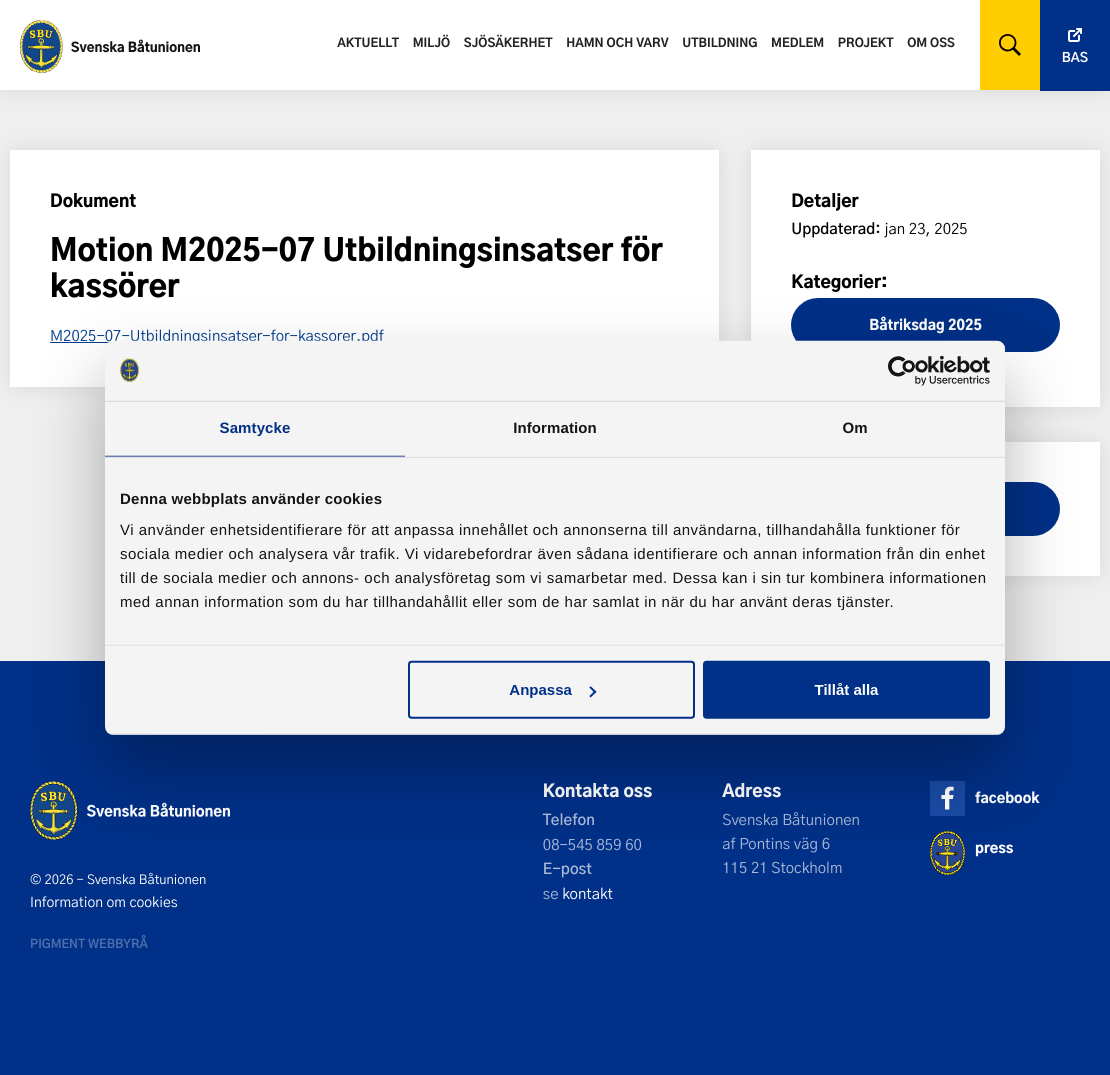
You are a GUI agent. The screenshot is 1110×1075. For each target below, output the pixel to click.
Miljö (431, 42)
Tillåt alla (846, 689)
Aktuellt (368, 42)
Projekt (866, 42)
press (994, 847)
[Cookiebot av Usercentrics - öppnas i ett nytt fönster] (902, 370)
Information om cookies (104, 902)
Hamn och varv (617, 42)
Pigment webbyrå (89, 943)
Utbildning (719, 42)
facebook (1007, 797)
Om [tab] (854, 427)
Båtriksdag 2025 (925, 324)
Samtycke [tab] (255, 427)
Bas (1075, 57)
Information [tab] (555, 427)
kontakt (587, 893)
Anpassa (552, 689)
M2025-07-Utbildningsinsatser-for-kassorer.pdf (217, 335)
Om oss (931, 42)
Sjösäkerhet (508, 42)
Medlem (797, 42)
